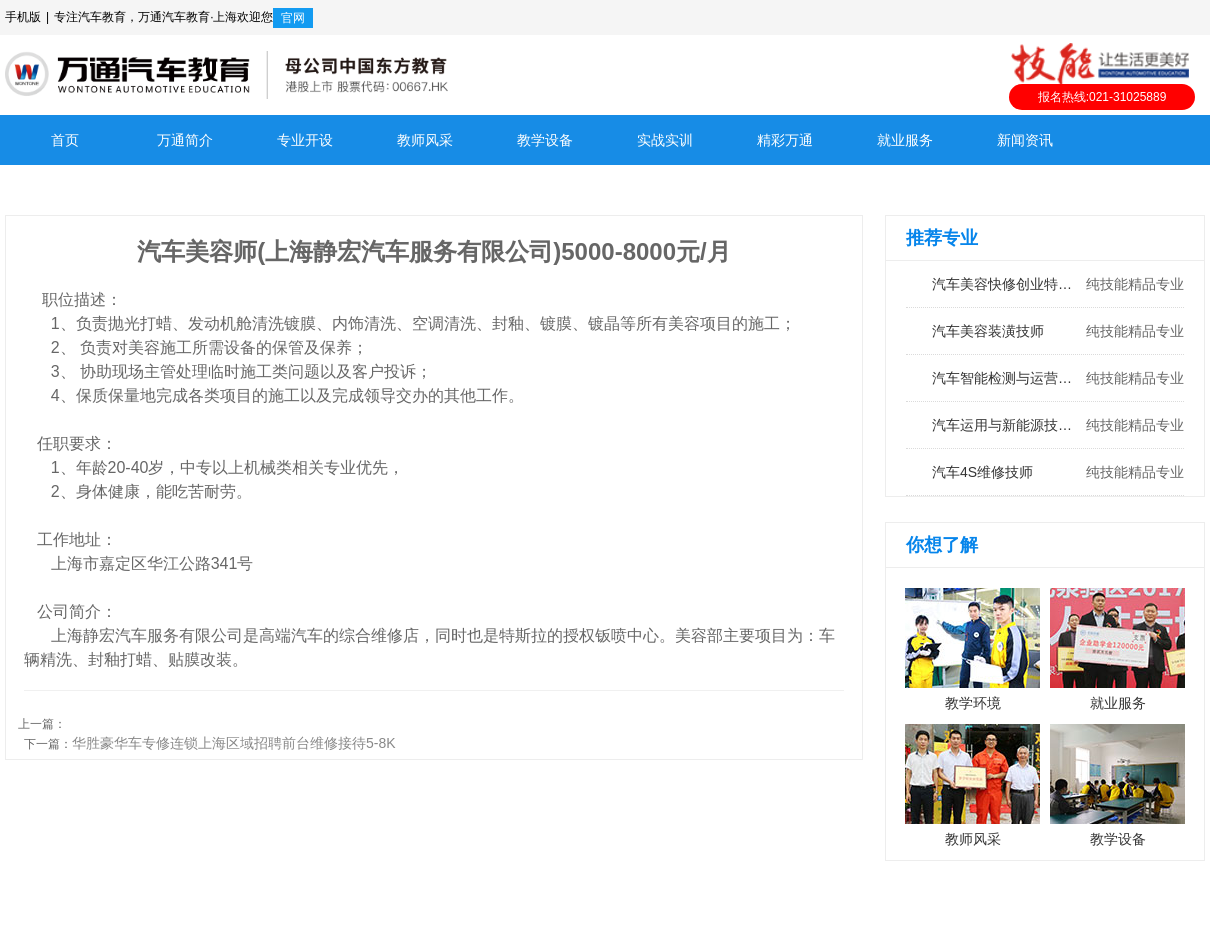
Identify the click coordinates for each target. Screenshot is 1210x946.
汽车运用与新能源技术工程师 (1045, 425)
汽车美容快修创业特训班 (1045, 284)
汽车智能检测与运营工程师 (1045, 378)
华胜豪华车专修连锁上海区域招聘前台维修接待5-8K (234, 743)
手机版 (23, 17)
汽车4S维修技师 (1045, 472)
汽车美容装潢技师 (1045, 331)
